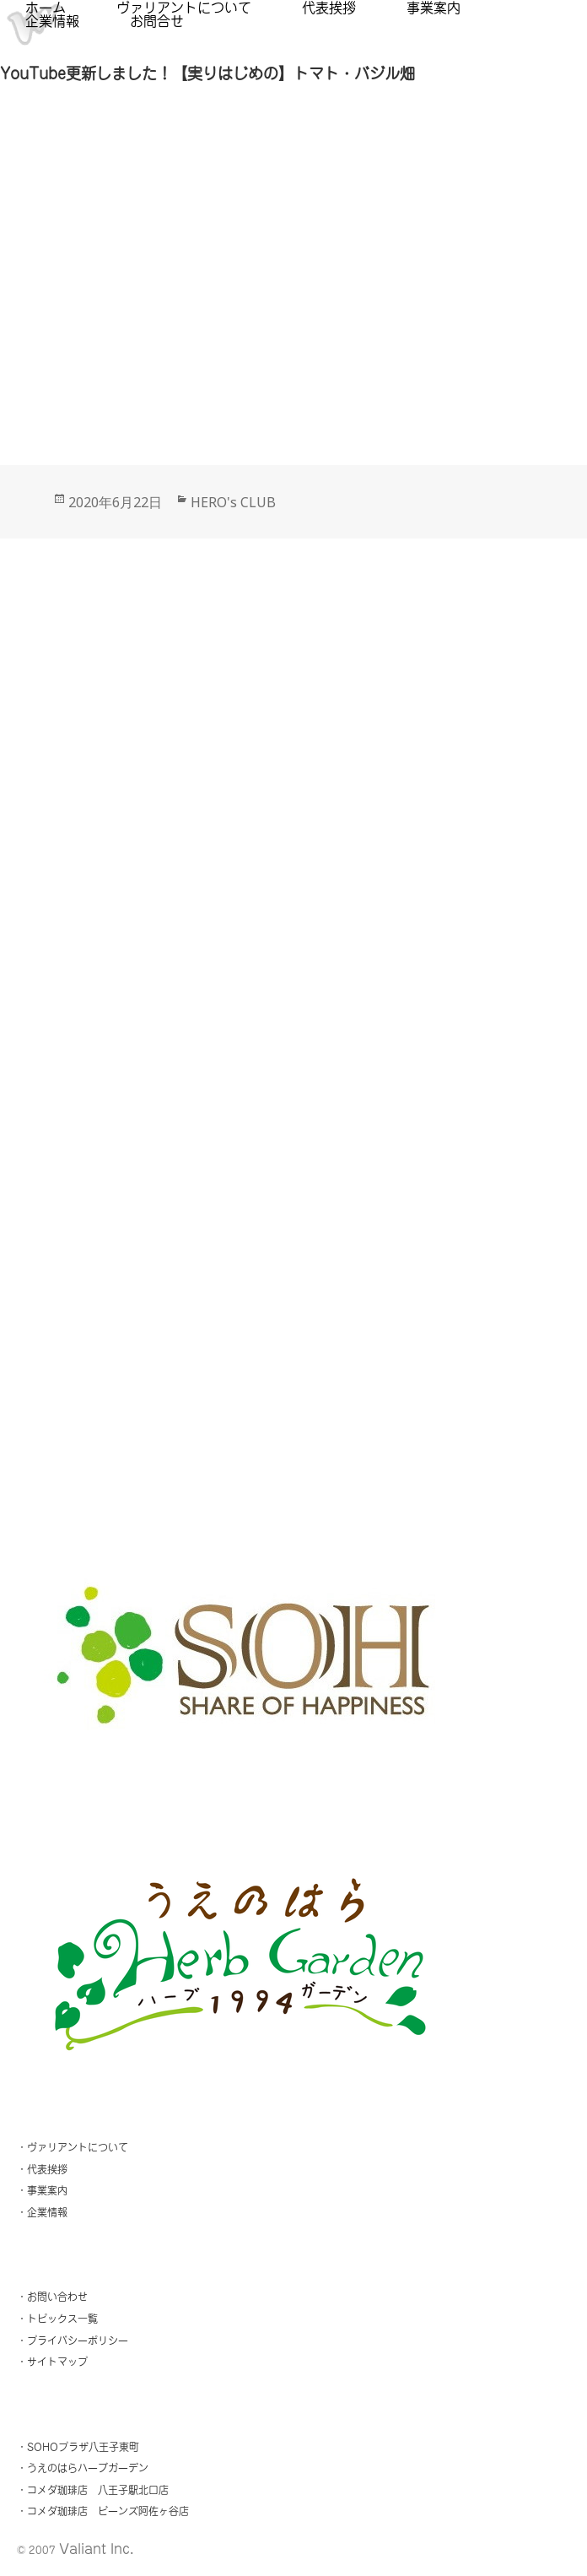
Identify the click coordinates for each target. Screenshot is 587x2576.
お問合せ (157, 21)
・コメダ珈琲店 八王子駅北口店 (93, 2490)
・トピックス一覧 (57, 2319)
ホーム (45, 7)
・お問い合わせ (52, 2297)
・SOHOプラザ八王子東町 (78, 2447)
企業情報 (52, 21)
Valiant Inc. (96, 2549)
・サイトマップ (52, 2362)
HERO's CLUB (233, 502)
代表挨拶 (329, 7)
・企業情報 (42, 2212)
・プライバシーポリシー (72, 2340)
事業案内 (433, 7)
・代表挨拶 (42, 2169)
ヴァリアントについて (183, 7)
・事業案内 (42, 2190)
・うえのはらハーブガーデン (82, 2468)
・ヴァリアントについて (72, 2147)
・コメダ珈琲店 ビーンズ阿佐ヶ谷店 (103, 2511)
